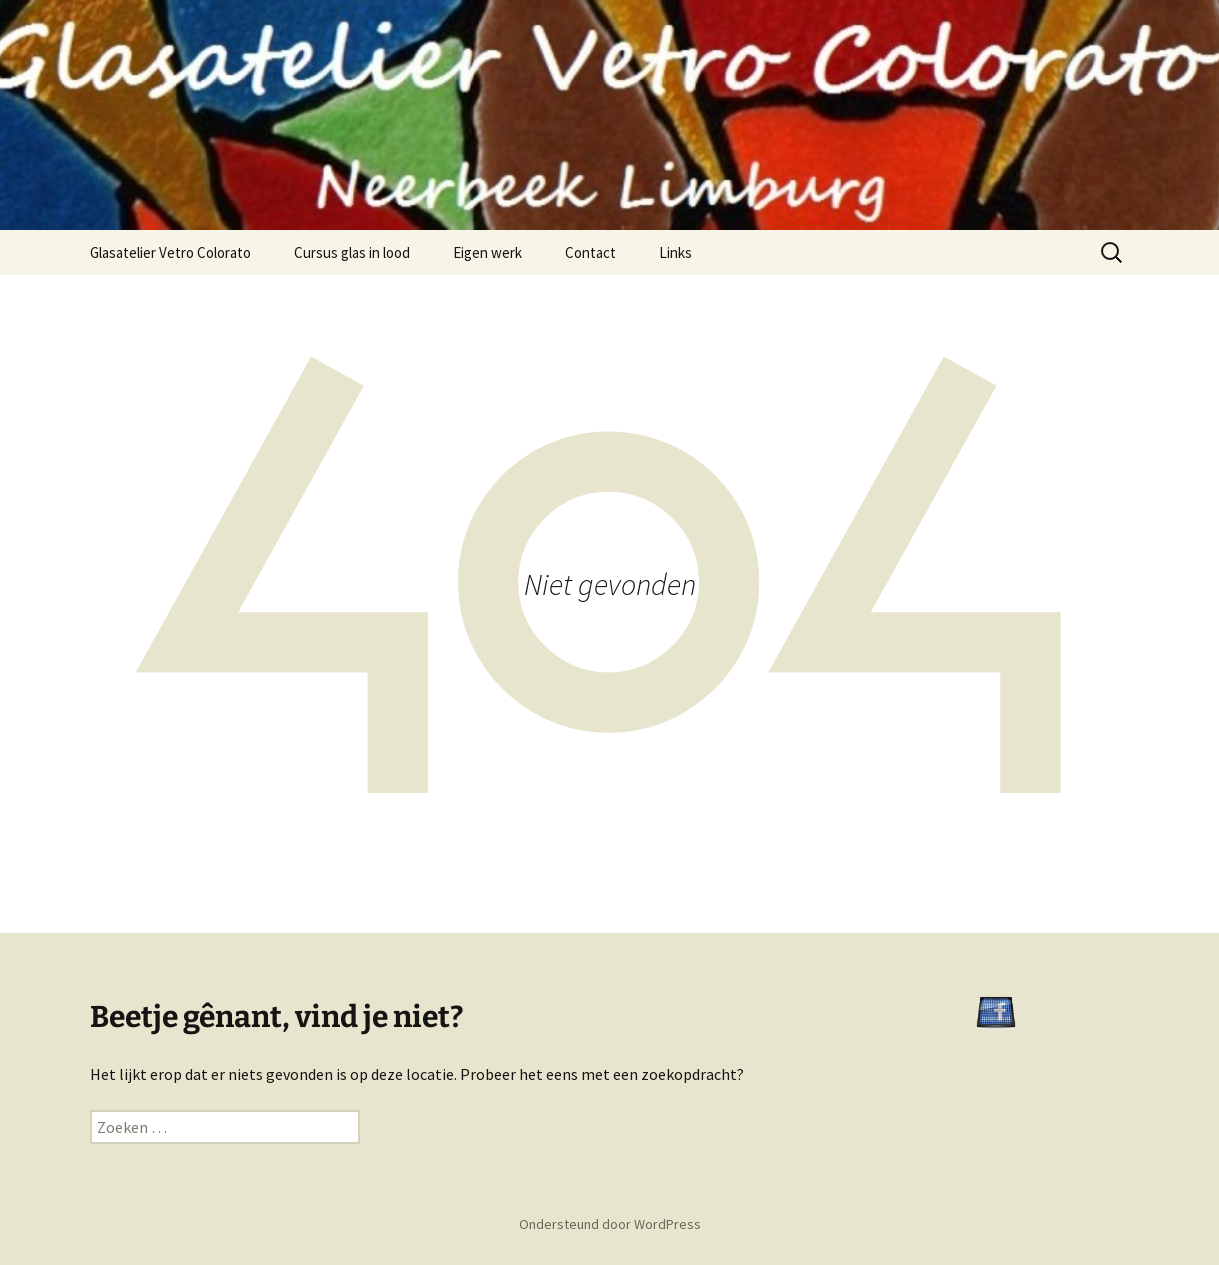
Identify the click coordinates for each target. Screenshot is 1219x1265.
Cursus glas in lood (352, 252)
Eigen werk (487, 252)
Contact (590, 252)
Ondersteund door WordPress (610, 1224)
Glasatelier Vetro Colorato (170, 252)
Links (675, 252)
